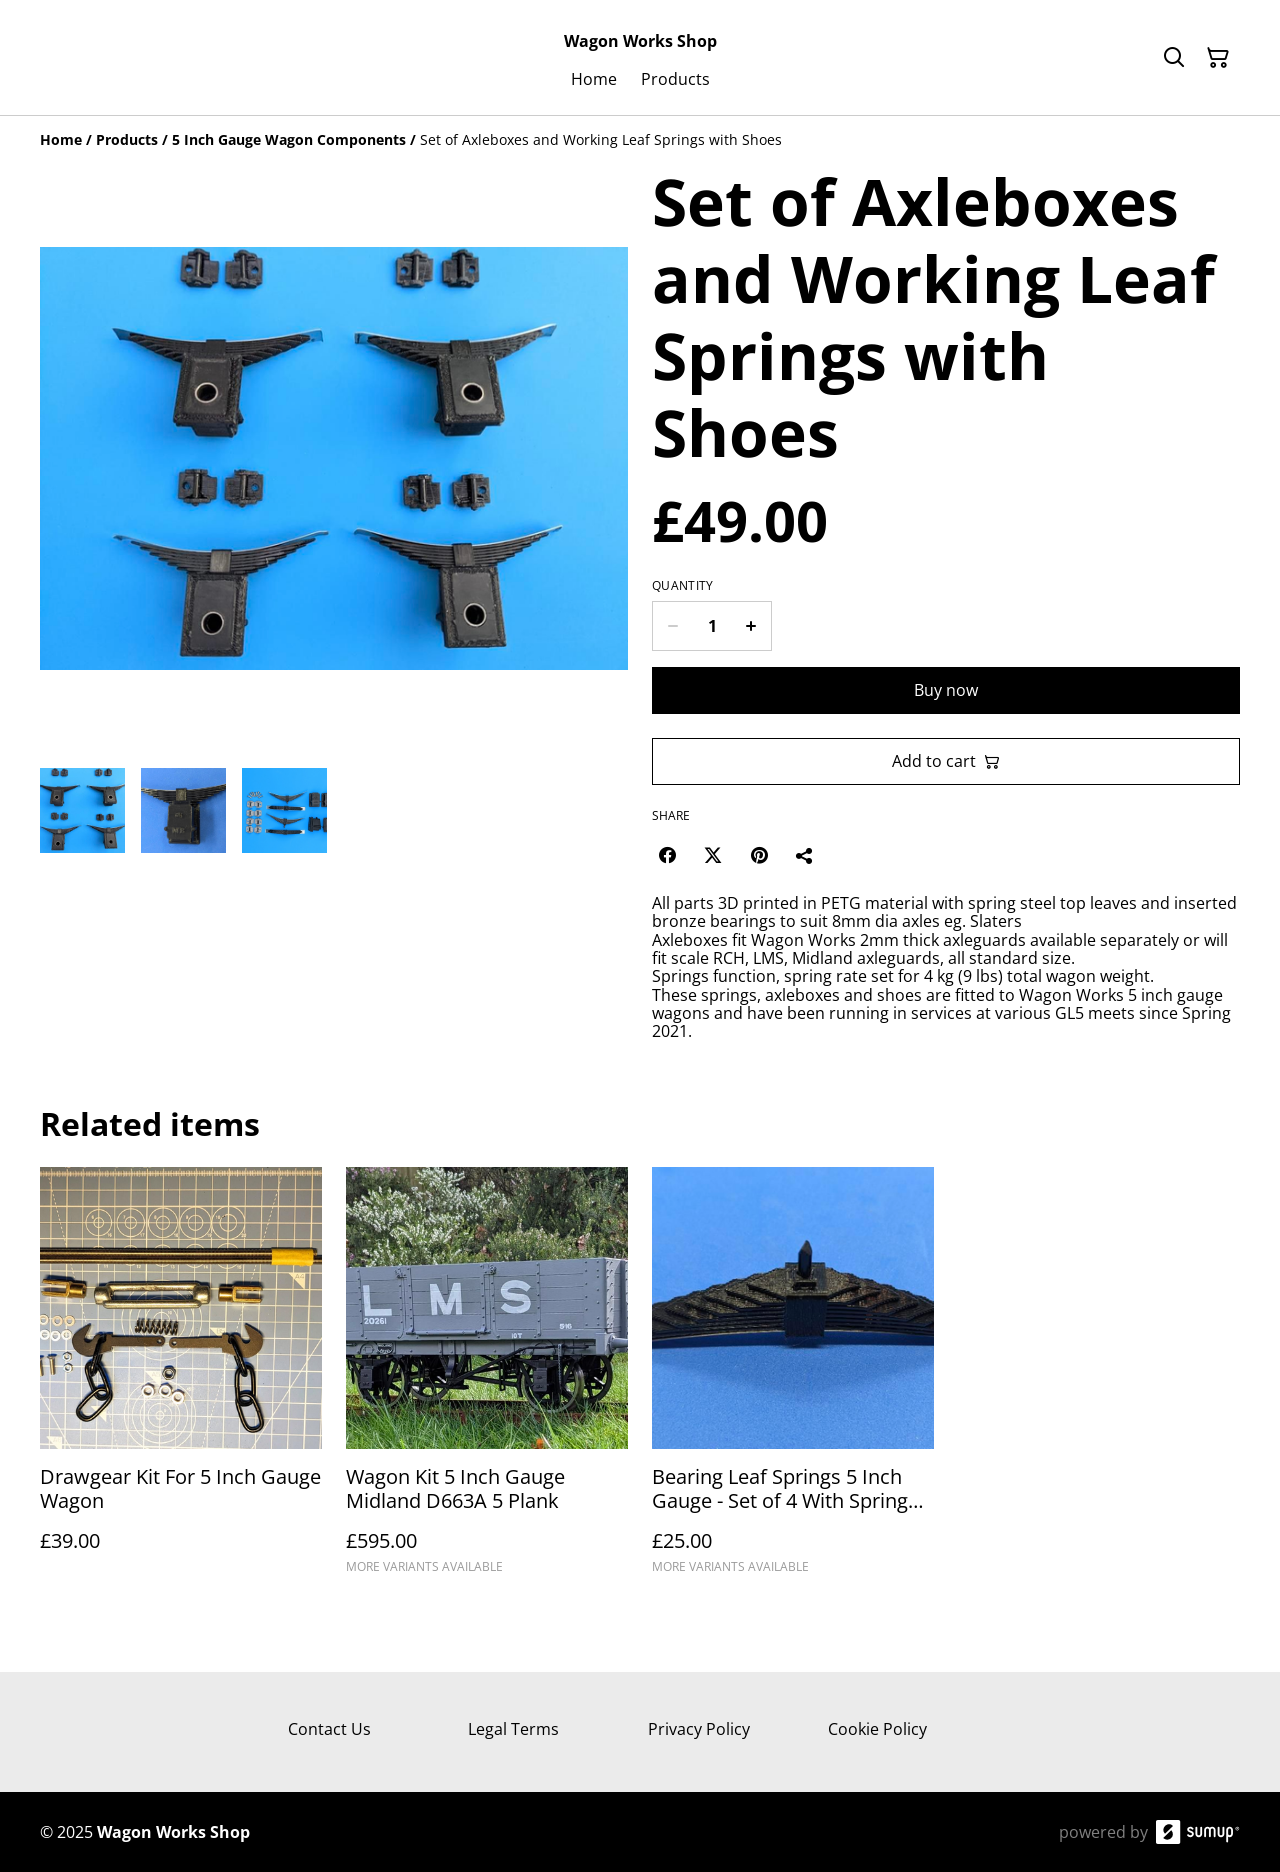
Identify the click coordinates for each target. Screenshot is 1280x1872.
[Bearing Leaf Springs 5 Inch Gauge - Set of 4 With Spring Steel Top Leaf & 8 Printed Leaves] (793, 1379)
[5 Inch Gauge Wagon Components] (289, 139)
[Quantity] (712, 626)
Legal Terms (513, 1729)
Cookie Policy (877, 1729)
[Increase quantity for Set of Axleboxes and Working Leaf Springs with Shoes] (751, 626)
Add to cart (946, 761)
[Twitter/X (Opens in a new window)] (713, 855)
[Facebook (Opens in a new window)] (667, 855)
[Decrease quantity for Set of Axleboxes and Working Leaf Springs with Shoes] (672, 626)
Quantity (682, 586)
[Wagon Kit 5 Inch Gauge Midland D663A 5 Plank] (487, 1379)
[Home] (61, 139)
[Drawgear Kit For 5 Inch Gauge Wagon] (181, 1379)
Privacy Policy (699, 1729)
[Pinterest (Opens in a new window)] (759, 855)
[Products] (127, 139)
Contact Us (329, 1729)
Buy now (946, 690)
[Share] (805, 855)
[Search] (1174, 58)
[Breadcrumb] (640, 140)
